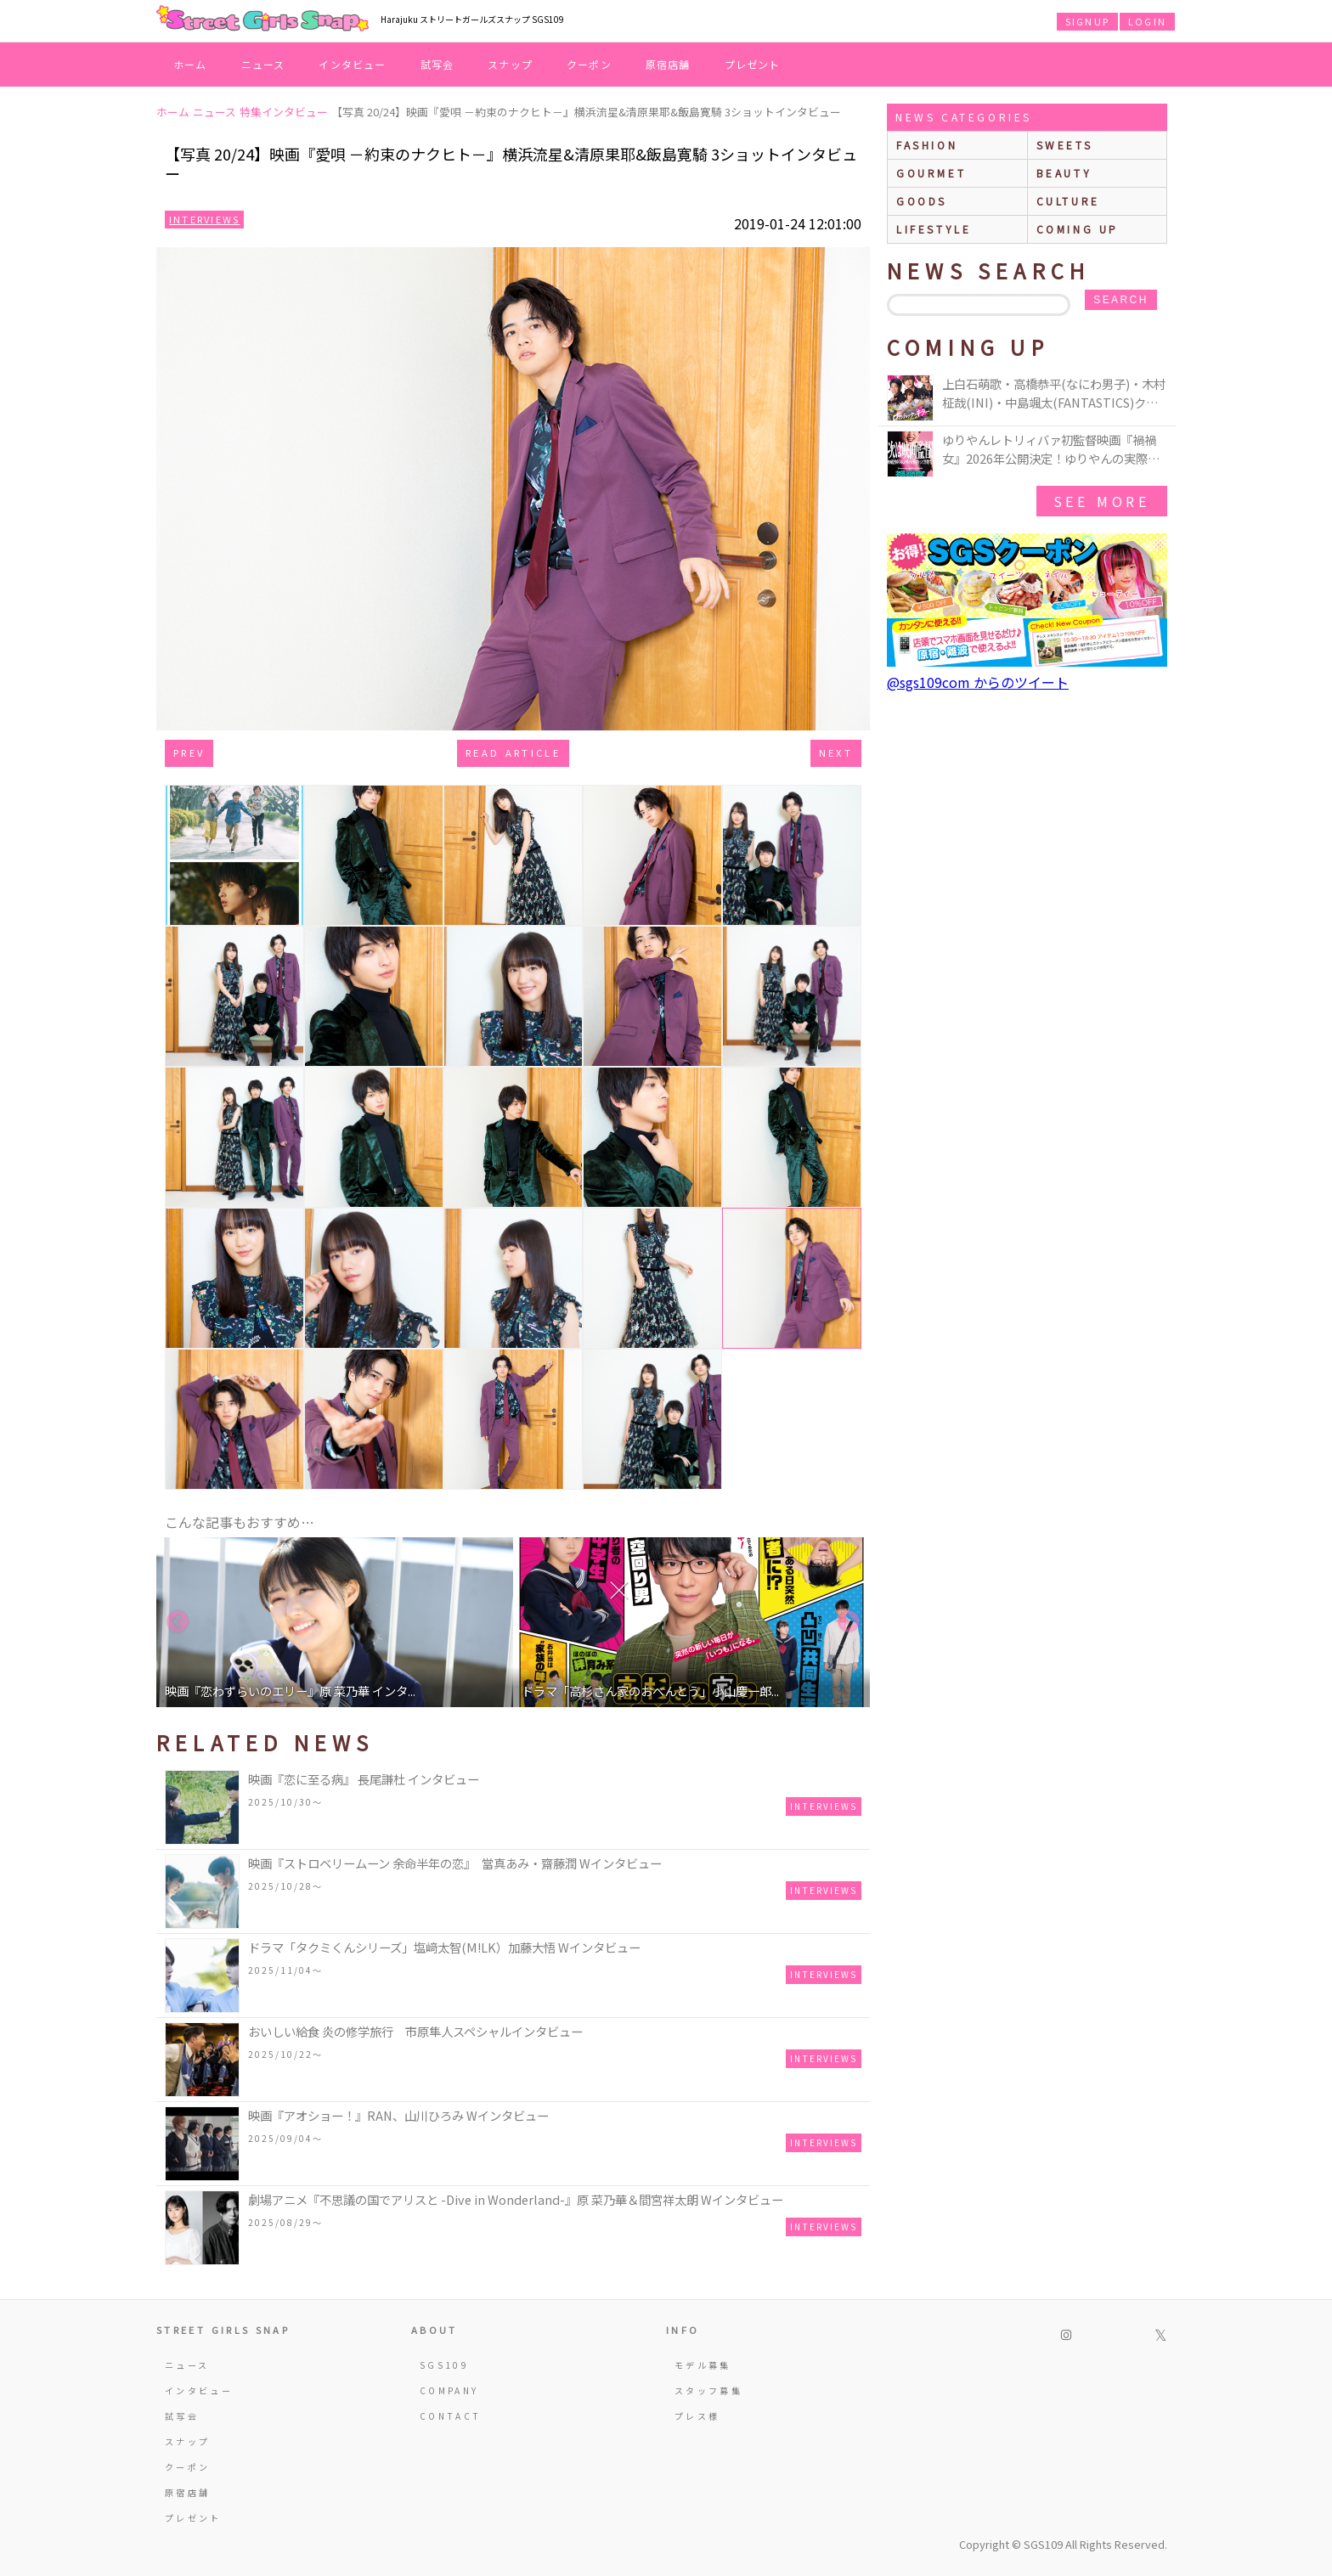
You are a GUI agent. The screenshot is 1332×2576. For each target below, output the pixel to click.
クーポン (589, 64)
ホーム (190, 64)
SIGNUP (1087, 21)
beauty (1064, 173)
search (1120, 300)
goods (921, 201)
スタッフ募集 (708, 2390)
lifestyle (933, 229)
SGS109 (444, 2365)
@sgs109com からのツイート (978, 682)
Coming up (1077, 229)
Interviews (204, 219)
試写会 (437, 64)
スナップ (510, 64)
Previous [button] (177, 1622)
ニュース (263, 64)
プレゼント (753, 64)
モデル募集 (702, 2365)
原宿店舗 (668, 64)
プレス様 (697, 2416)
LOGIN (1147, 21)
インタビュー (352, 64)
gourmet (931, 173)
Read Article (513, 752)
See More (1101, 501)
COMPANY (449, 2390)
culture (1068, 201)
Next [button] (848, 1622)
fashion (926, 145)
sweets (1064, 145)
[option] (334, 1622)
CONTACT (451, 2416)
